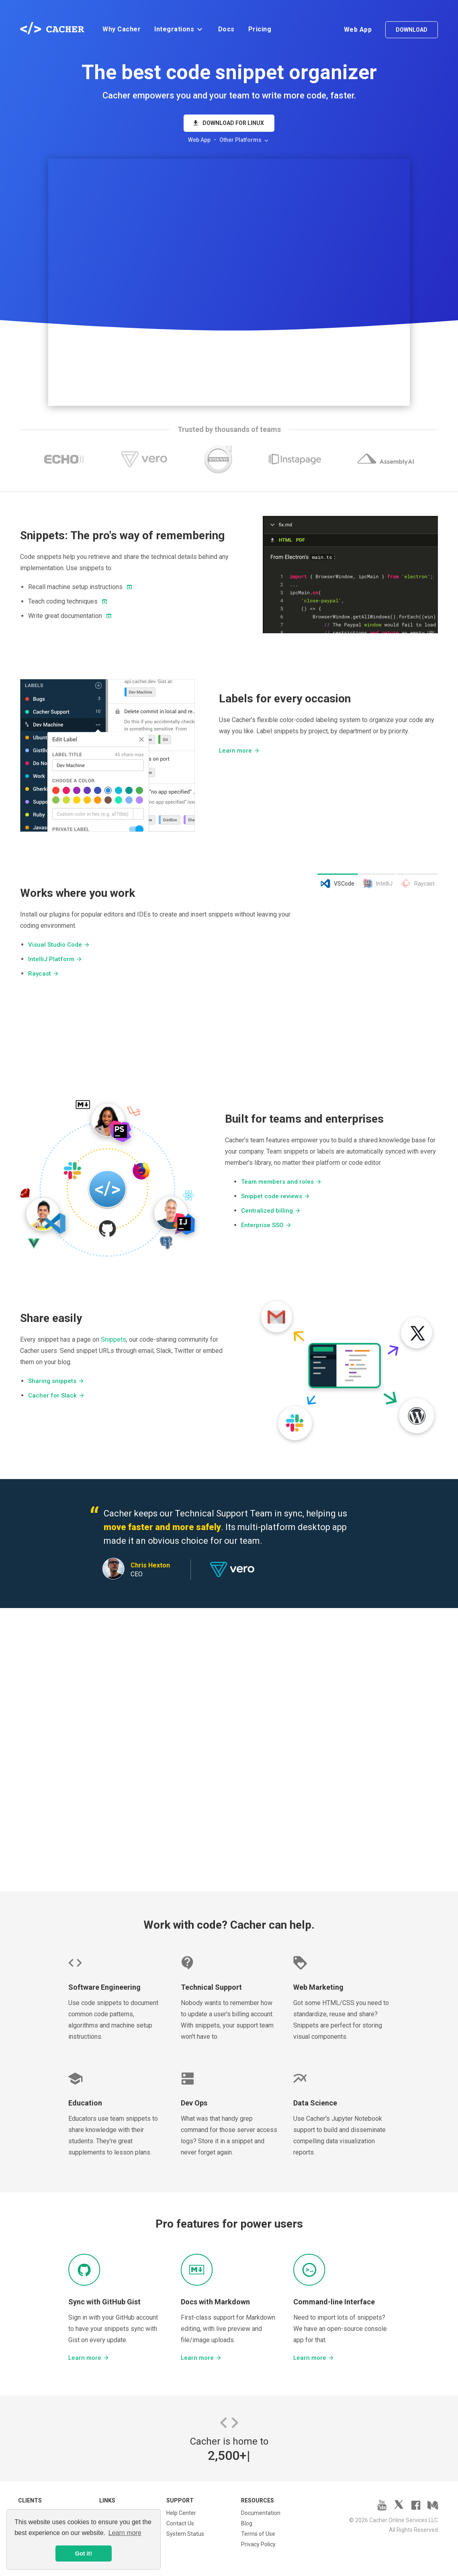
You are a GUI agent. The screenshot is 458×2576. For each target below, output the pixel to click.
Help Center (181, 2513)
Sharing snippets (56, 1381)
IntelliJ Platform (55, 959)
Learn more (239, 750)
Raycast (43, 973)
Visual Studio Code (59, 944)
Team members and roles (281, 1181)
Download (411, 30)
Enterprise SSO (266, 1225)
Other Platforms (244, 140)
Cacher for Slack (56, 1395)
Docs (226, 29)
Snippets (113, 1339)
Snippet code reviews (275, 1196)
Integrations (179, 29)
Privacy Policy (258, 2544)
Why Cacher (121, 29)
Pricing (260, 29)
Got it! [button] (83, 2553)
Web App (358, 29)
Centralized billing (271, 1210)
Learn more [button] (124, 2532)
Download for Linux (228, 123)
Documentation (260, 2513)
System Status (185, 2534)
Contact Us (180, 2523)
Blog (246, 2523)
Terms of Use (258, 2534)
